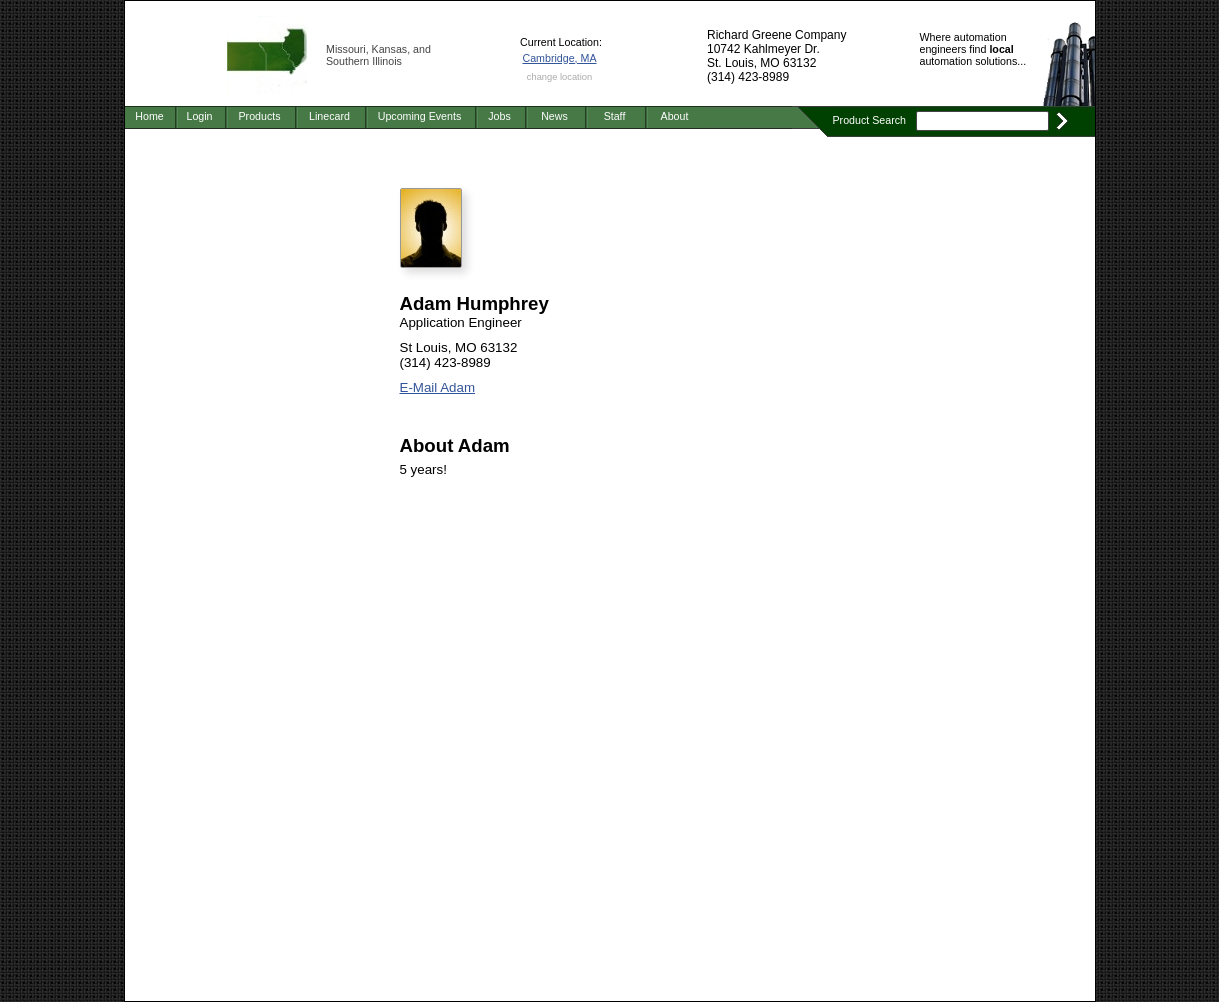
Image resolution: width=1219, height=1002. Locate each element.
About (675, 116)
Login (199, 116)
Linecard (329, 116)
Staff (615, 116)
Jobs (499, 116)
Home (149, 116)
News (554, 116)
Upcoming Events (420, 116)
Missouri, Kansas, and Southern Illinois (378, 55)
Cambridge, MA (559, 58)
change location (559, 77)
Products (259, 116)
